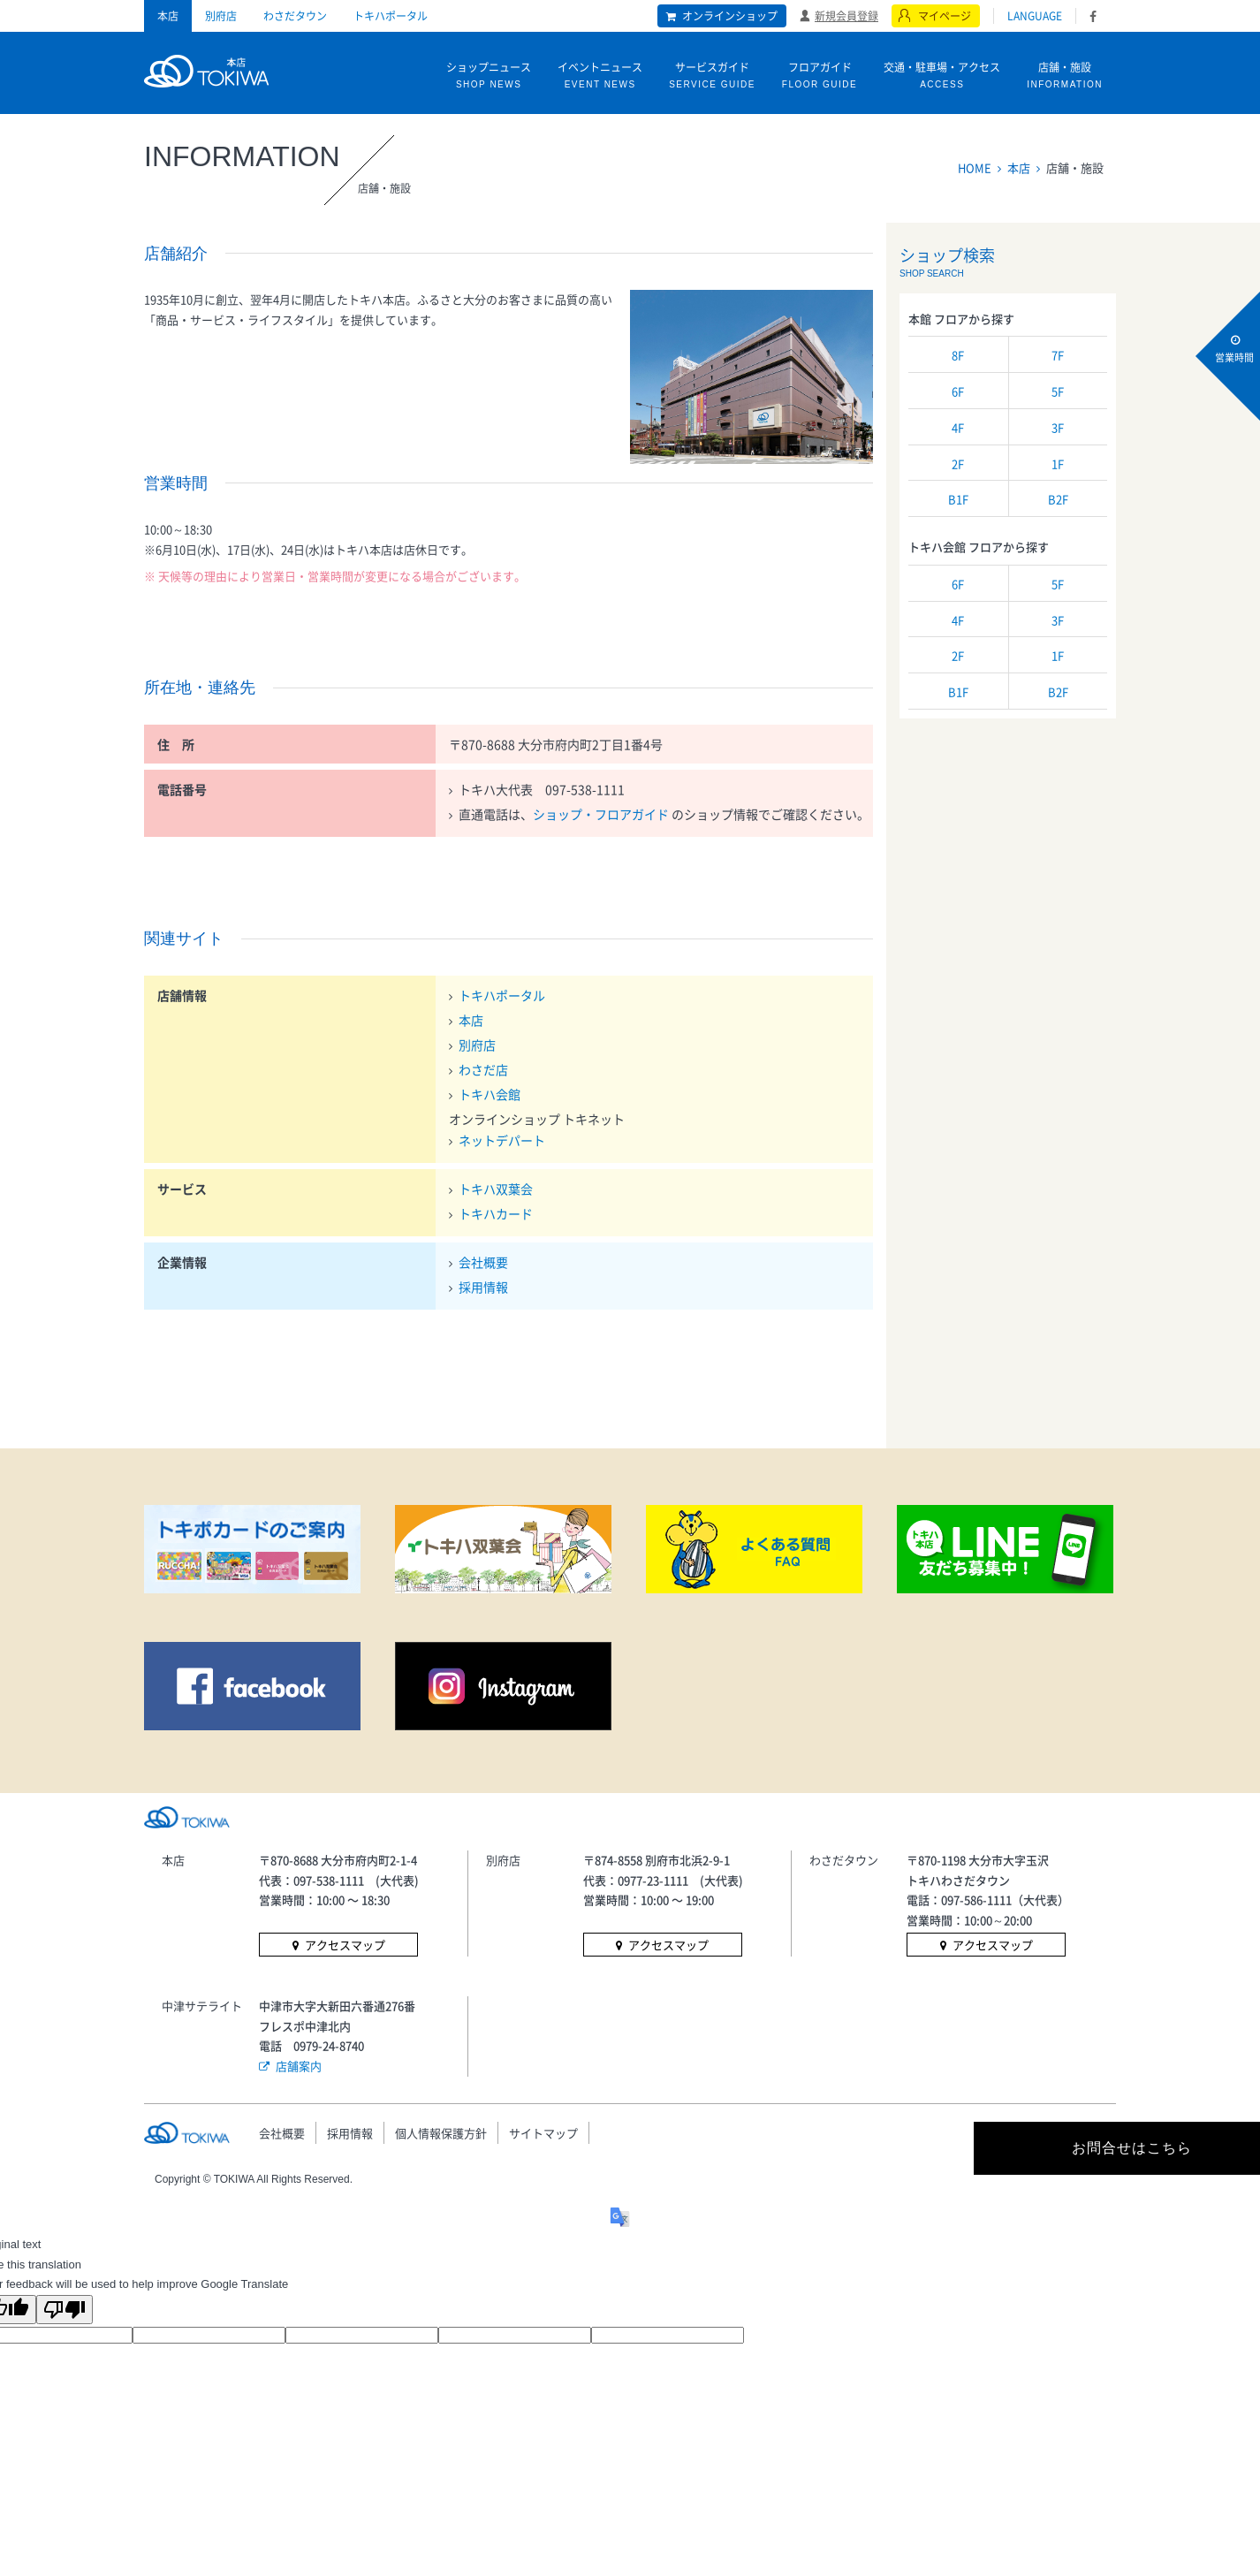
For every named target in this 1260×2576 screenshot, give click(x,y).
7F (1057, 354)
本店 (167, 16)
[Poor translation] (64, 2309)
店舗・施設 (1065, 76)
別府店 (221, 16)
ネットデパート (502, 1140)
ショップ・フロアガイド (602, 814)
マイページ (944, 16)
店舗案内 (299, 2065)
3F (1057, 427)
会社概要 (483, 1262)
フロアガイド (819, 76)
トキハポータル (390, 16)
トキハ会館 (489, 1094)
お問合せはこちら (957, 2147)
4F (958, 427)
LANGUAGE (1034, 16)
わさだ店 (483, 1069)
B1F (958, 498)
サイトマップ (543, 2132)
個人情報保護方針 (441, 2132)
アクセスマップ (345, 1944)
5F (1057, 391)
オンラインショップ (730, 16)
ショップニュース (488, 76)
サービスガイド (712, 76)
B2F (1058, 498)
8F (958, 354)
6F (958, 391)
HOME (974, 167)
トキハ (206, 69)
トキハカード (496, 1213)
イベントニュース (600, 76)
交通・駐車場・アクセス (942, 76)
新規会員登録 (846, 15)
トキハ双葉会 (496, 1188)
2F (958, 463)
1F (1057, 463)
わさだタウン (295, 16)
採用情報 (483, 1287)
